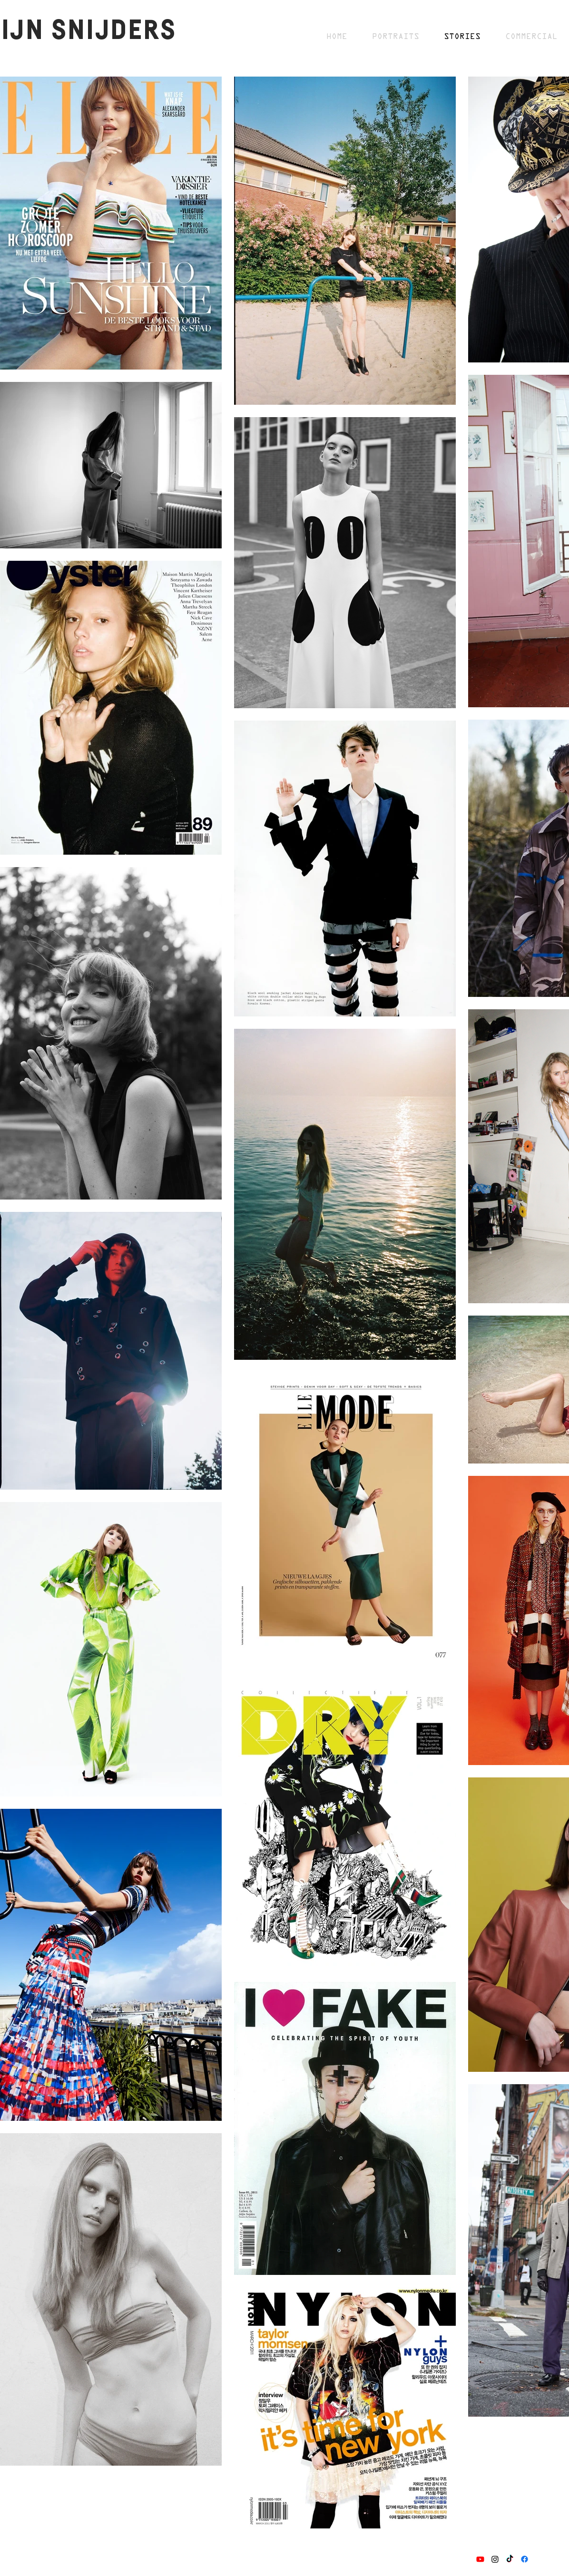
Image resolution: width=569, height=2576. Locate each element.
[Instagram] (495, 2559)
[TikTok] (509, 2559)
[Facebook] (524, 2559)
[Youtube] (480, 2559)
